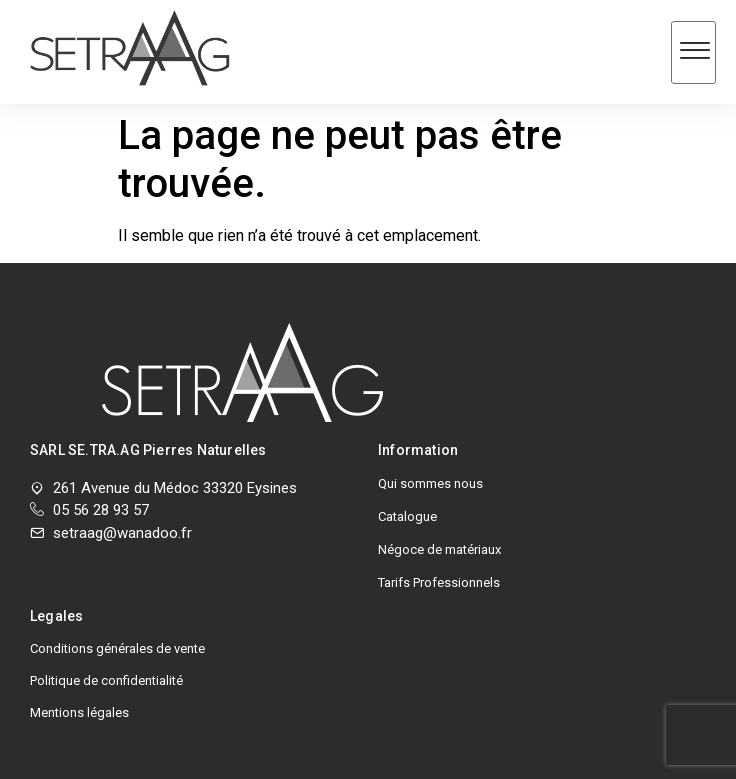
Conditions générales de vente (117, 648)
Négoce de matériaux (439, 549)
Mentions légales (79, 712)
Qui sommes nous (430, 483)
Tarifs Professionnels (439, 582)
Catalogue (407, 516)
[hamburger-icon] (693, 52)
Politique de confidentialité (106, 680)
